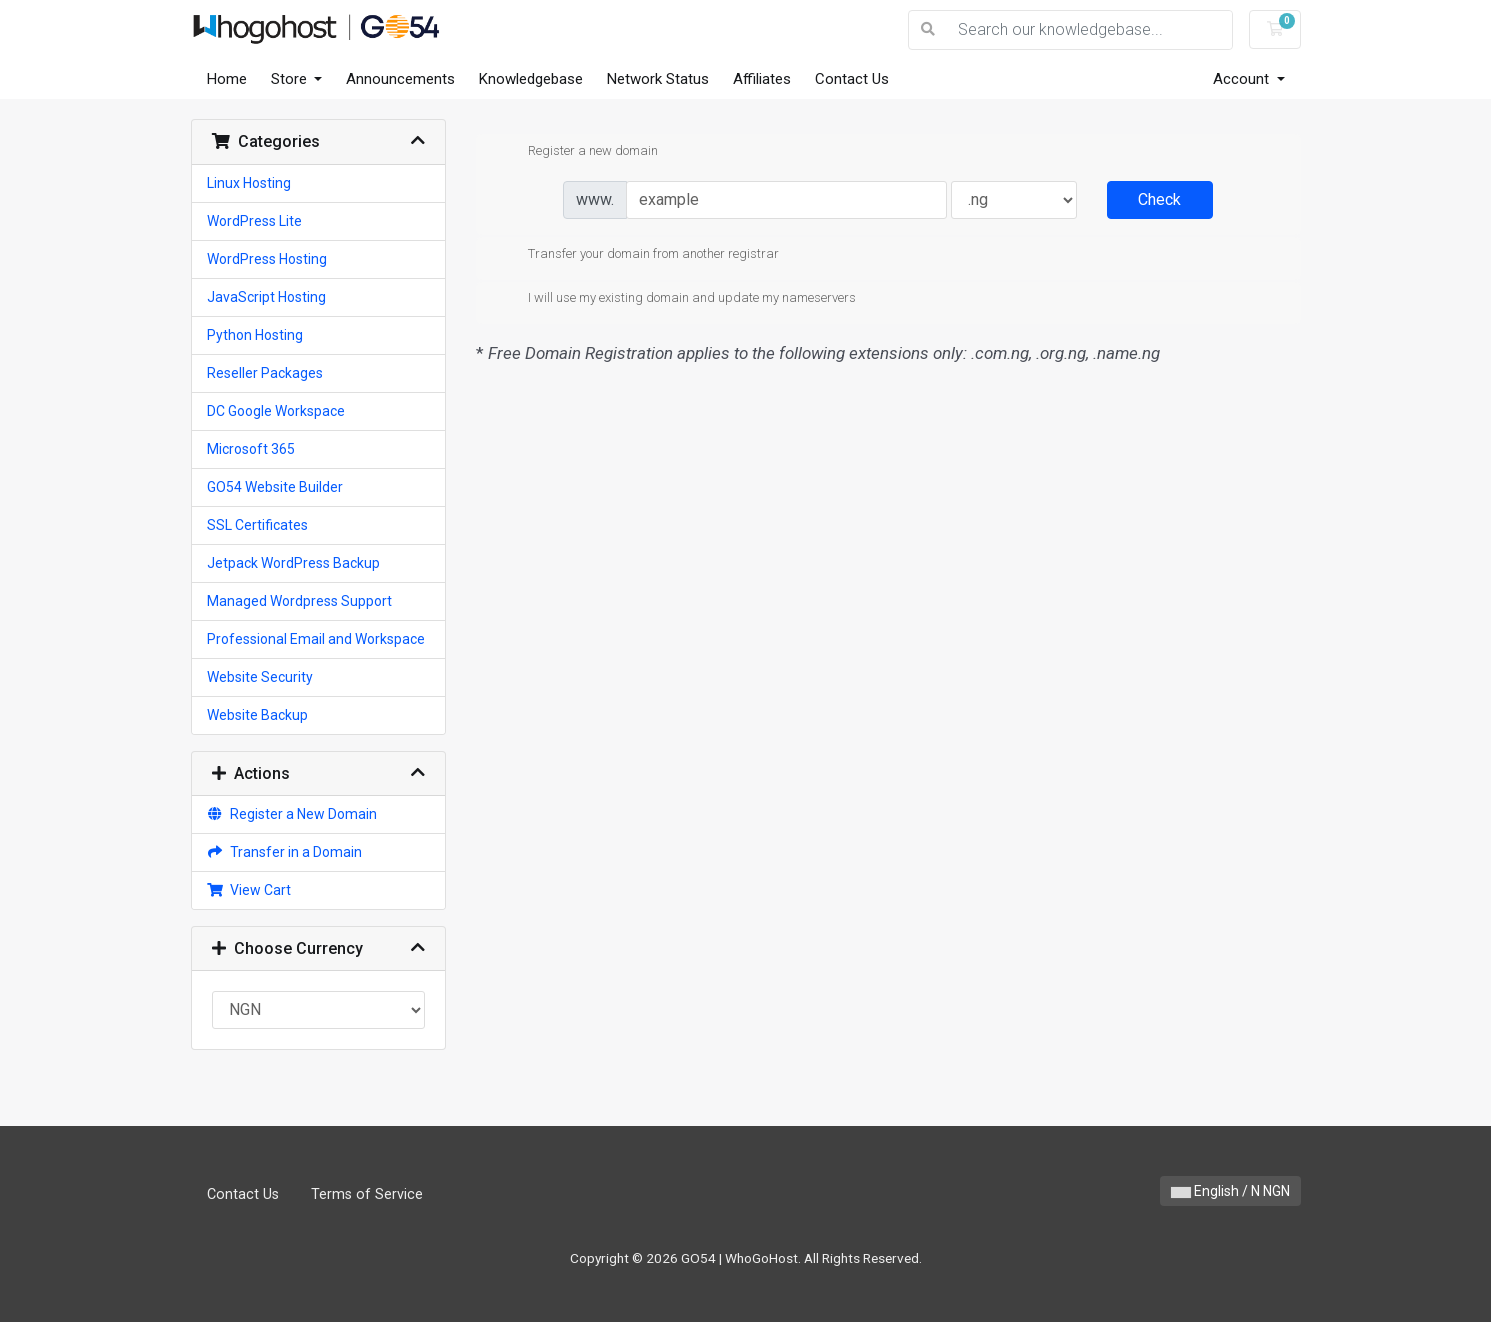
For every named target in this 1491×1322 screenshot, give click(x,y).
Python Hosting (255, 335)
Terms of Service (367, 1194)
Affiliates (762, 79)
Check (1159, 199)
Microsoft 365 (251, 449)
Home (227, 79)
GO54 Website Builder (275, 487)
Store (291, 79)
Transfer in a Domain (285, 852)
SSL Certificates (257, 525)
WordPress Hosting (267, 259)
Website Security (260, 677)
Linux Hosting (249, 183)
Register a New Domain (292, 814)
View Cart (249, 890)
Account (1243, 79)
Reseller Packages (265, 373)
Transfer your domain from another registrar (637, 255)
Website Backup (257, 715)
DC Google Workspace (276, 411)
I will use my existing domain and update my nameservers (676, 299)
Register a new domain (577, 152)
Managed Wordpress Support (299, 601)
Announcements (400, 79)
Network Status (658, 79)
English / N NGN (1230, 1191)
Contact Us (852, 79)
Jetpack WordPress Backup (293, 563)
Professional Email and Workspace (316, 639)
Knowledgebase (531, 79)
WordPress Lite (254, 221)
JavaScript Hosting (266, 297)
